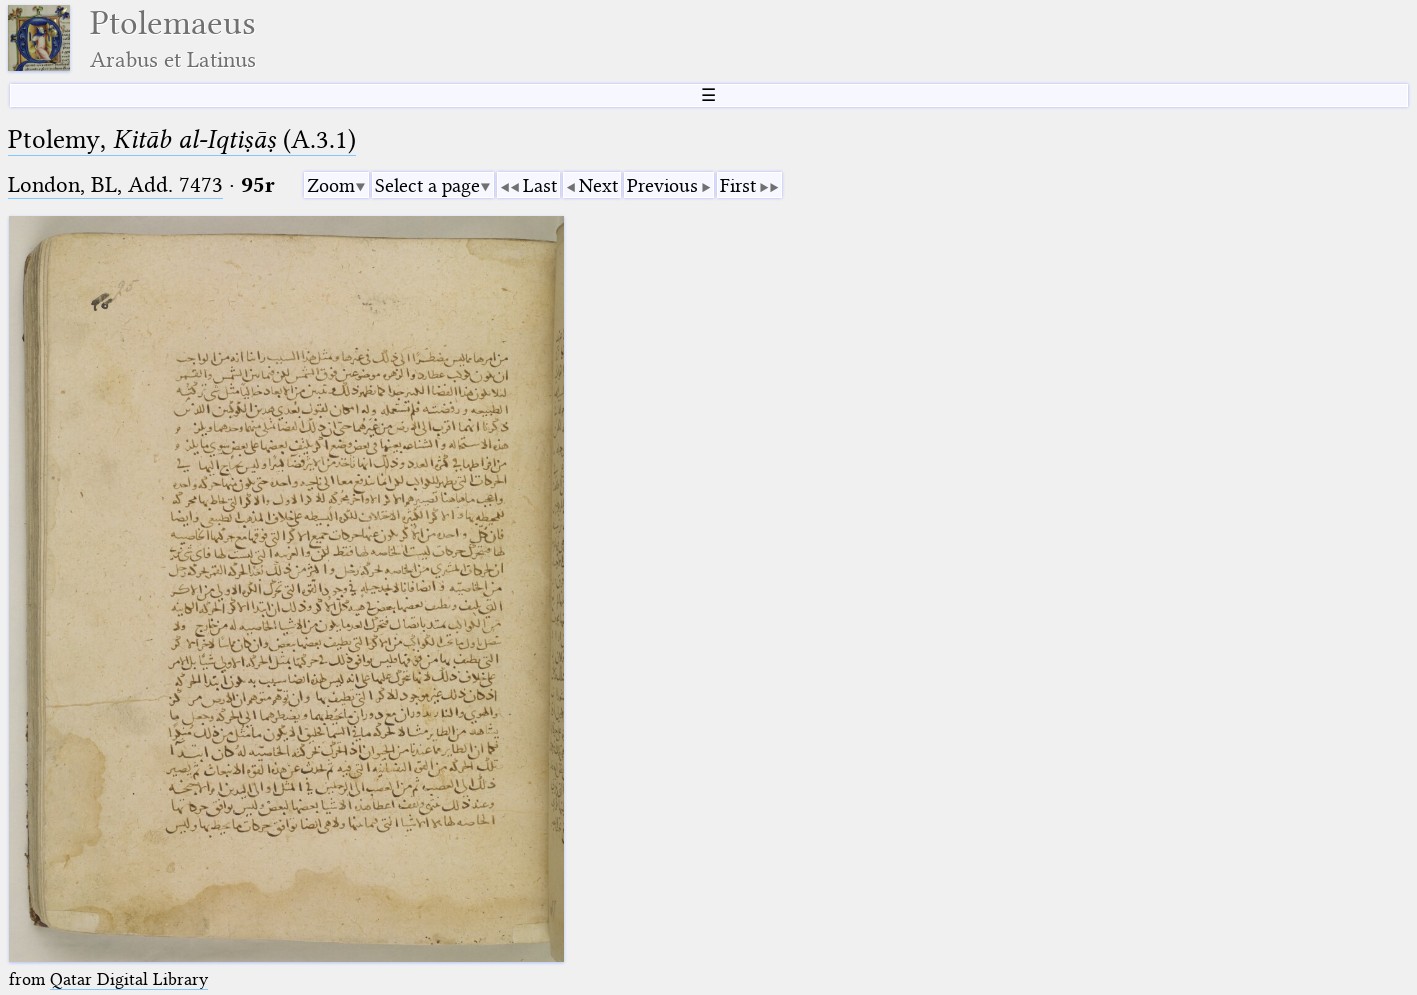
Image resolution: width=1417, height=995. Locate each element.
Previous (662, 185)
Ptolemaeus (173, 38)
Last (540, 185)
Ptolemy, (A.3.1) (182, 139)
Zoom (331, 185)
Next (598, 185)
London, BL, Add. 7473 (115, 184)
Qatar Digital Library (129, 979)
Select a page (427, 185)
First (738, 185)
